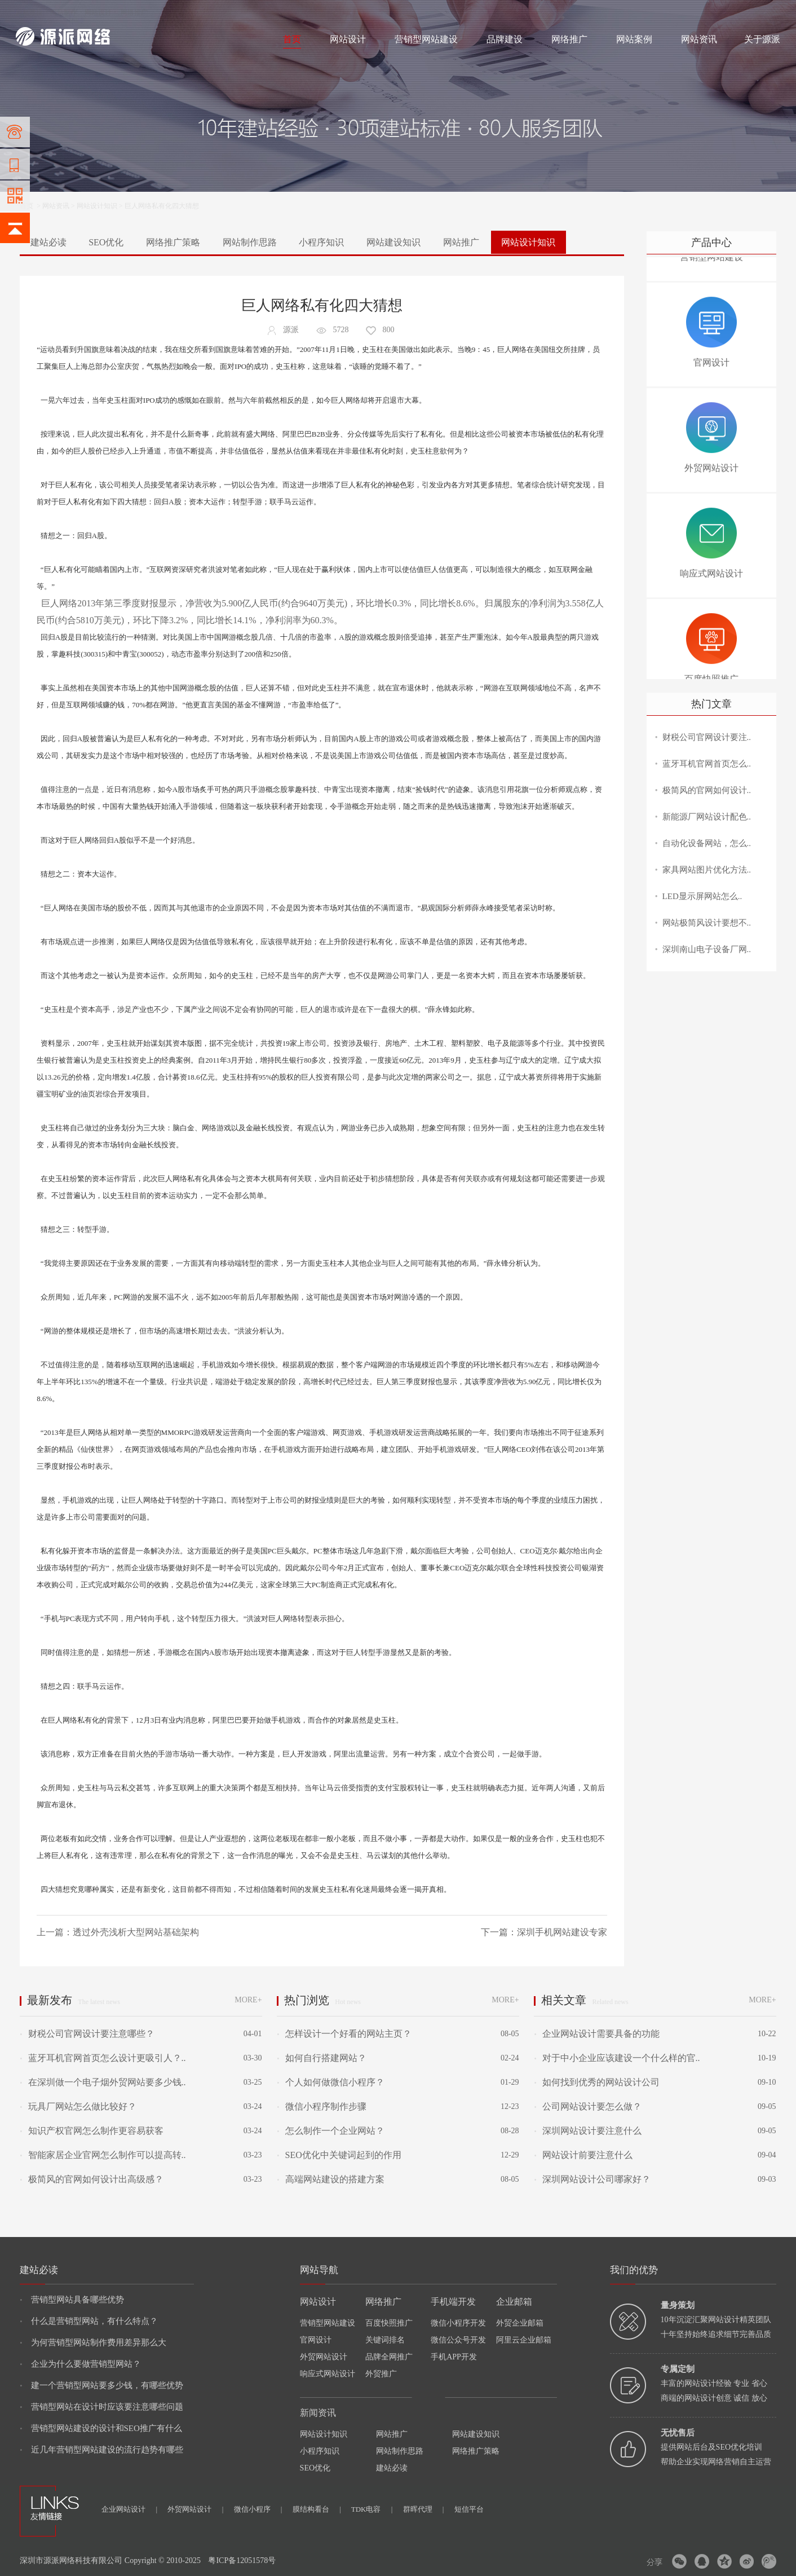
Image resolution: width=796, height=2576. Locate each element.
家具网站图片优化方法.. (706, 869)
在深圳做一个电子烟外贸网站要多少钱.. (102, 2082)
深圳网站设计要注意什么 (587, 2130)
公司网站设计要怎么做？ (587, 2106)
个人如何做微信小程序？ (330, 2082)
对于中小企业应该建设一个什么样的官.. (617, 2058)
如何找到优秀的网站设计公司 (596, 2082)
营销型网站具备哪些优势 (71, 2299)
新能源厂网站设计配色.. (706, 816)
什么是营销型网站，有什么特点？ (88, 2321)
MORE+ (248, 2000)
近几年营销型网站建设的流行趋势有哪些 (101, 2449)
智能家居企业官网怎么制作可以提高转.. (102, 2155)
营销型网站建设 (426, 39)
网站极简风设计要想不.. (706, 922)
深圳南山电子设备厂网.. (706, 949)
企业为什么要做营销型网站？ (80, 2363)
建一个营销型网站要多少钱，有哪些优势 (101, 2385)
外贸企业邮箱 (519, 2323)
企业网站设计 (129, 2509)
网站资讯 (699, 39)
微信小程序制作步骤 (321, 2106)
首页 (292, 39)
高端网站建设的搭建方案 (330, 2179)
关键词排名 (385, 2340)
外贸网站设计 (323, 2357)
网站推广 (461, 242)
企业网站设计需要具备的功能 (596, 2033)
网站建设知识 (393, 242)
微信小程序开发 (458, 2323)
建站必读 (48, 242)
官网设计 (315, 2340)
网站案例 (634, 39)
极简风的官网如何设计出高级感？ (91, 2179)
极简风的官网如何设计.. (706, 790)
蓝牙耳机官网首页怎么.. (706, 763)
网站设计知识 (97, 206)
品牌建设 (505, 39)
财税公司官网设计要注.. (706, 737)
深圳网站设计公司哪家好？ (592, 2179)
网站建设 (29, 12)
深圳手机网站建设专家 (562, 1932)
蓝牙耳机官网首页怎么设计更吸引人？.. (102, 2058)
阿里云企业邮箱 (523, 2340)
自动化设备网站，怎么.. (706, 843)
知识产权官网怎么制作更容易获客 (91, 2130)
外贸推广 (381, 2374)
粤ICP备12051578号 (242, 2560)
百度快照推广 (389, 2323)
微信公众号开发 (458, 2340)
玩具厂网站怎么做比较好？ (78, 2106)
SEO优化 (106, 242)
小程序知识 (321, 242)
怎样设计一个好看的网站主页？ (344, 2033)
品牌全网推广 (389, 2357)
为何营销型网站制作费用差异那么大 (93, 2342)
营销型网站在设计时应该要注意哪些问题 (101, 2406)
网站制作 (63, 12)
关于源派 (762, 39)
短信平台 (469, 2509)
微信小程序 (258, 2509)
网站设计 (98, 12)
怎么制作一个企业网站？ (330, 2130)
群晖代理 (423, 2509)
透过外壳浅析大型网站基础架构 (136, 1932)
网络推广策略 (173, 242)
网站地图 (766, 12)
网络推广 (134, 12)
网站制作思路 (250, 242)
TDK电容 (372, 2509)
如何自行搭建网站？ (321, 2058)
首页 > (31, 206)
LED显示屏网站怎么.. (702, 896)
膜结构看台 (317, 2509)
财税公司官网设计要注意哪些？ (87, 2033)
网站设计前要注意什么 (583, 2155)
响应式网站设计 (327, 2374)
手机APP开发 (454, 2357)
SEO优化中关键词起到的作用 (339, 2155)
